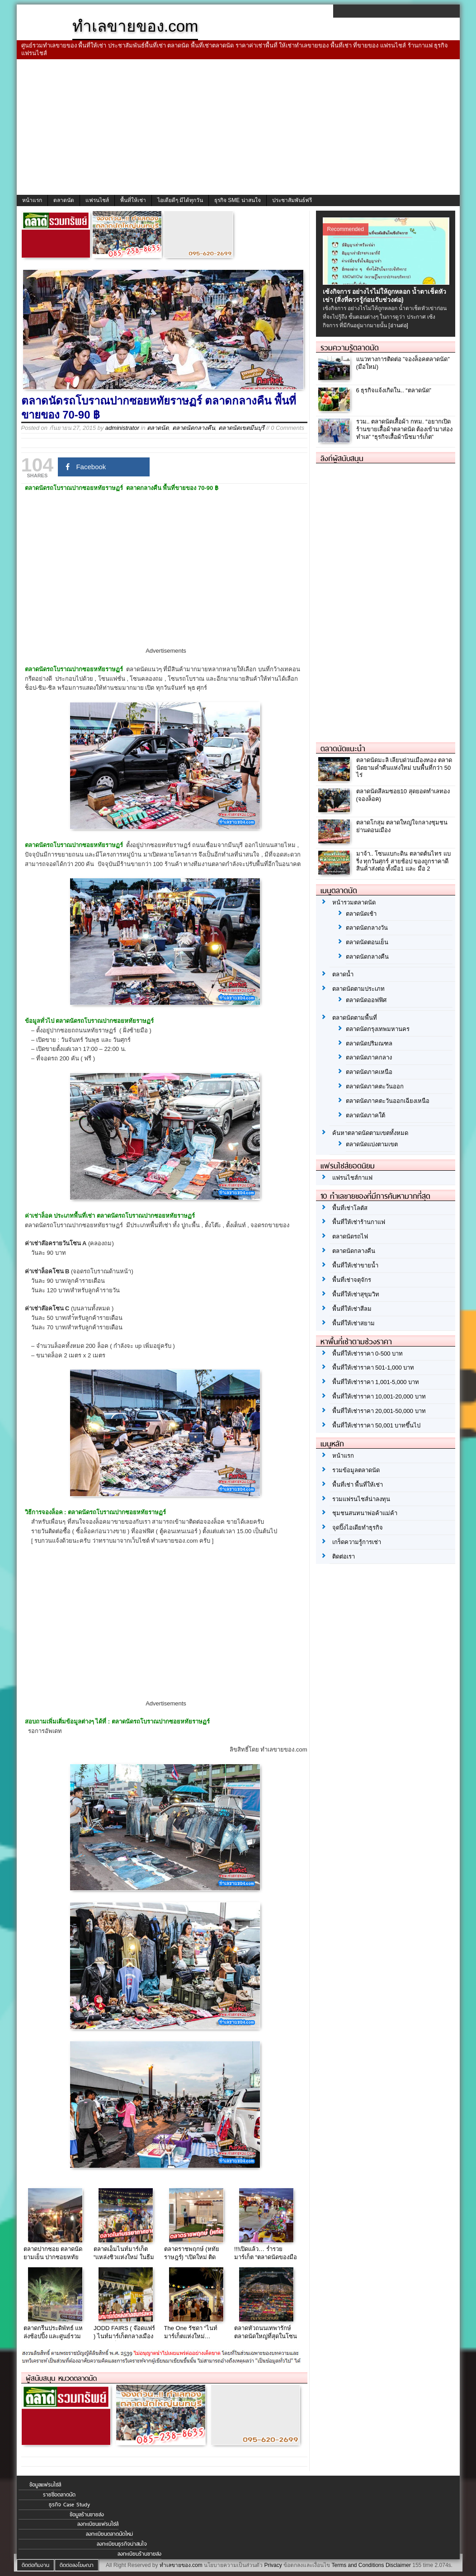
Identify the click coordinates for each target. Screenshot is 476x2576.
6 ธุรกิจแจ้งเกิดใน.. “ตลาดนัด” (393, 390)
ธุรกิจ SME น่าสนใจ (237, 200)
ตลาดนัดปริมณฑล (369, 1043)
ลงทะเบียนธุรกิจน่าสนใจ (122, 2543)
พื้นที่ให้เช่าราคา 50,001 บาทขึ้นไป (376, 1425)
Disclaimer (398, 2565)
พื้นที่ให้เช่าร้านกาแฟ (358, 1222)
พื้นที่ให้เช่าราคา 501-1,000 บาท (373, 1367)
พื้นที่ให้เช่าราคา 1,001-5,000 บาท (375, 1382)
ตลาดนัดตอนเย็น (367, 942)
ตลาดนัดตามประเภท (358, 988)
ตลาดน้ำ (342, 974)
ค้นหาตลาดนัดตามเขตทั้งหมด (370, 1133)
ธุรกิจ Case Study (69, 2504)
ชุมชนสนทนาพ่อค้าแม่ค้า (364, 1513)
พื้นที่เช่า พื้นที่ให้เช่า (357, 1484)
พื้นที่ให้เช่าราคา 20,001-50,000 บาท (379, 1411)
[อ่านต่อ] (398, 325)
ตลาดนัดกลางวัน (367, 927)
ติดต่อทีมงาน (35, 2565)
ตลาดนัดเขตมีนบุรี (241, 427)
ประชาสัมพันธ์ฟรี (292, 200)
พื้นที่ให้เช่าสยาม (353, 1323)
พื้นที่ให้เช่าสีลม (352, 1308)
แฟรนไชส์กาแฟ (352, 1177)
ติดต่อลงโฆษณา (77, 2565)
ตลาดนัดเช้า (361, 913)
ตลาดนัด (63, 200)
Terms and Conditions (357, 2565)
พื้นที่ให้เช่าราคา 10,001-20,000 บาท (379, 1396)
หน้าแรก (32, 200)
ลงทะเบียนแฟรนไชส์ (97, 2524)
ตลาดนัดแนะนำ (342, 748)
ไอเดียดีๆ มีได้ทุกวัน (180, 200)
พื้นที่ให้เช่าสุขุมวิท (355, 1294)
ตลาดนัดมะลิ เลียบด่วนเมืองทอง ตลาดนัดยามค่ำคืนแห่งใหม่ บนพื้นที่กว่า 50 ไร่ (404, 768)
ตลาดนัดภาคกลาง (369, 1057)
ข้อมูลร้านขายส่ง (87, 2514)
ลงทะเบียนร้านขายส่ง (139, 2553)
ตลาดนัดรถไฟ (350, 1236)
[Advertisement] (238, 127)
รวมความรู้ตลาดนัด (349, 347)
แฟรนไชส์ (97, 200)
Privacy (273, 2565)
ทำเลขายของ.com (181, 2565)
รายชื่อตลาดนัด (59, 2494)
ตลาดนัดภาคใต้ (365, 1115)
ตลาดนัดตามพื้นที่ (354, 1017)
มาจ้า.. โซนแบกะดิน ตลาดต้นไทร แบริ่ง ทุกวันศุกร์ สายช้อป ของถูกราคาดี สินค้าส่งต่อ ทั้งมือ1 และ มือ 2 (403, 861)
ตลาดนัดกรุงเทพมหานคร (378, 1029)
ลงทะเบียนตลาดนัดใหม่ (109, 2533)
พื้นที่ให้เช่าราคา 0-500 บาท (367, 1353)
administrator (122, 427)
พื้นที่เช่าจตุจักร (351, 1279)
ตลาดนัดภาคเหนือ (369, 1072)
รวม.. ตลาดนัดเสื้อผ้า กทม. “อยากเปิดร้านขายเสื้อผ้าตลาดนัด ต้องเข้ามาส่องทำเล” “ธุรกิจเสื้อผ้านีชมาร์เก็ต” (404, 429)
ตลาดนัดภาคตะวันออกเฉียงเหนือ (387, 1100)
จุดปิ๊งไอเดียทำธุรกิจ (357, 1527)
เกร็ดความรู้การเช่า (356, 1542)
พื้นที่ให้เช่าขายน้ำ (355, 1265)
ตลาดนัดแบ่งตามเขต (372, 1144)
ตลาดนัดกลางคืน (193, 427)
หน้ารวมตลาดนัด (354, 902)
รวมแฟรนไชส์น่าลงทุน (361, 1499)
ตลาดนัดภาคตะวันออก (375, 1086)
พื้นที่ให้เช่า (133, 200)
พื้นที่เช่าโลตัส (350, 1208)
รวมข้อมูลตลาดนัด (356, 1470)
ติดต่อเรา (343, 1556)
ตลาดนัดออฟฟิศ (366, 1000)
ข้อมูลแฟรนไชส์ (45, 2484)
